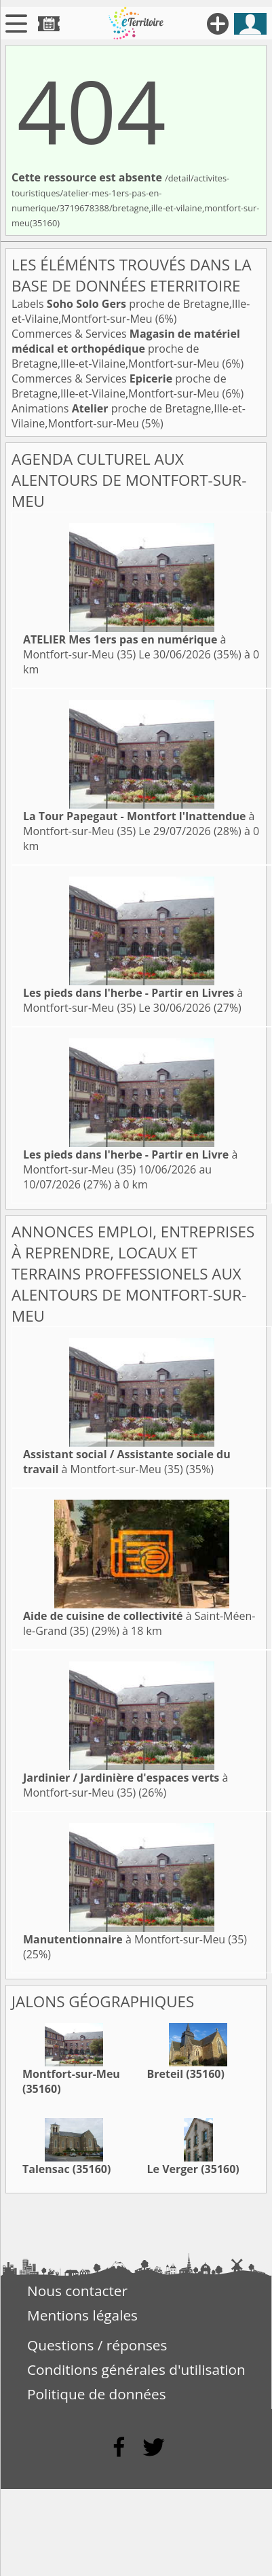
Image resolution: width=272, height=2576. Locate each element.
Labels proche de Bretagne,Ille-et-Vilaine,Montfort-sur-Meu (131, 311)
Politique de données (96, 2393)
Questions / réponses (97, 2344)
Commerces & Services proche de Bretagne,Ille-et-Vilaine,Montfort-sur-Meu (126, 348)
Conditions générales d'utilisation (136, 2369)
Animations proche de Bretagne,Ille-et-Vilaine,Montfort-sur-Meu (129, 416)
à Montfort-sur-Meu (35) (124, 647)
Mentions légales (82, 2315)
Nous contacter (77, 2290)
